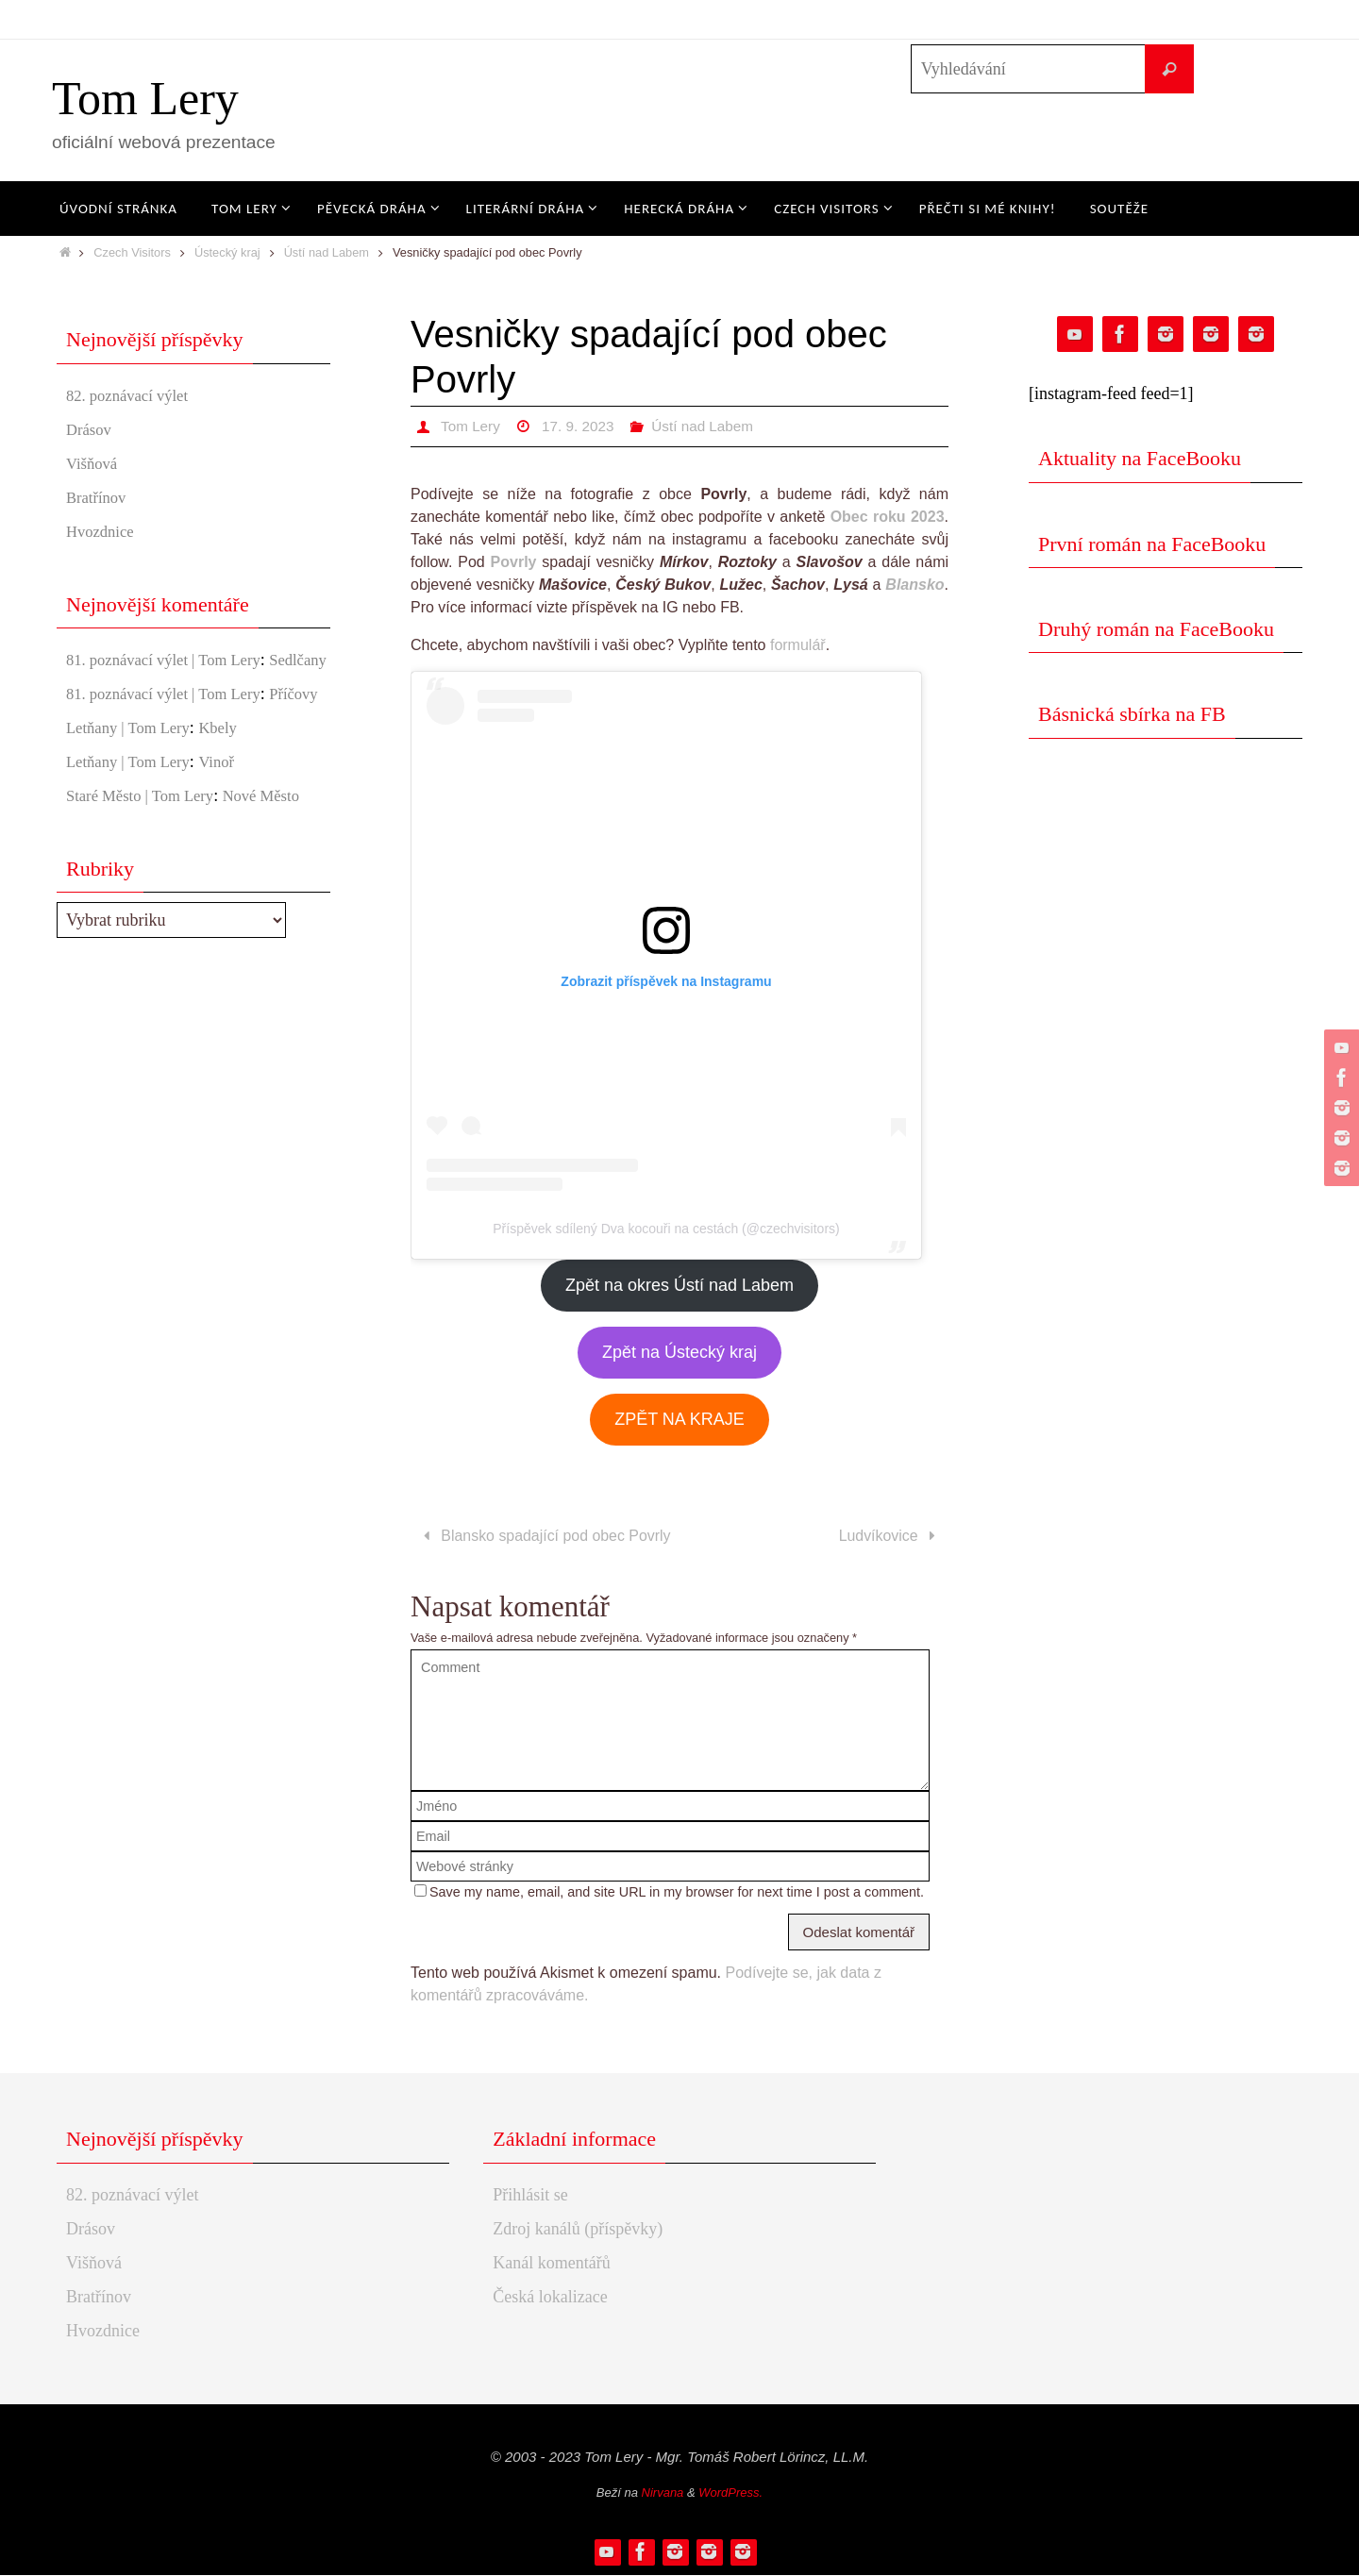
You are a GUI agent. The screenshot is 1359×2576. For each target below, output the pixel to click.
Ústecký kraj (227, 252)
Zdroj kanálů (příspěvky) (578, 2229)
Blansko (914, 585)
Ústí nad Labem (326, 252)
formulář (798, 645)
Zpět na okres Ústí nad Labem (679, 1285)
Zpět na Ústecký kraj (679, 1352)
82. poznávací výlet (132, 395)
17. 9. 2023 (582, 426)
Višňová (94, 463)
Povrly (514, 562)
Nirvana (663, 2493)
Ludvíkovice (890, 1537)
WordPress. (730, 2493)
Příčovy (92, 744)
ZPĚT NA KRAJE (679, 1419)
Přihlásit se (530, 2195)
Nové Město (278, 846)
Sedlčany (97, 685)
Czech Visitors (132, 252)
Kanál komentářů (551, 2263)
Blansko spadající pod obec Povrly (544, 1537)
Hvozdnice (103, 531)
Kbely (230, 778)
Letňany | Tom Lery (133, 778)
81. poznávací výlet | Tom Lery (171, 659)
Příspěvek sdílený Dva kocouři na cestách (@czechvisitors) (666, 1228)
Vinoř (229, 812)
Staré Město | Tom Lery (146, 846)
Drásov (90, 429)
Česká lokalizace (550, 2297)
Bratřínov (98, 497)
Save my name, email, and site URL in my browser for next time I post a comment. (676, 1892)
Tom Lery (145, 98)
